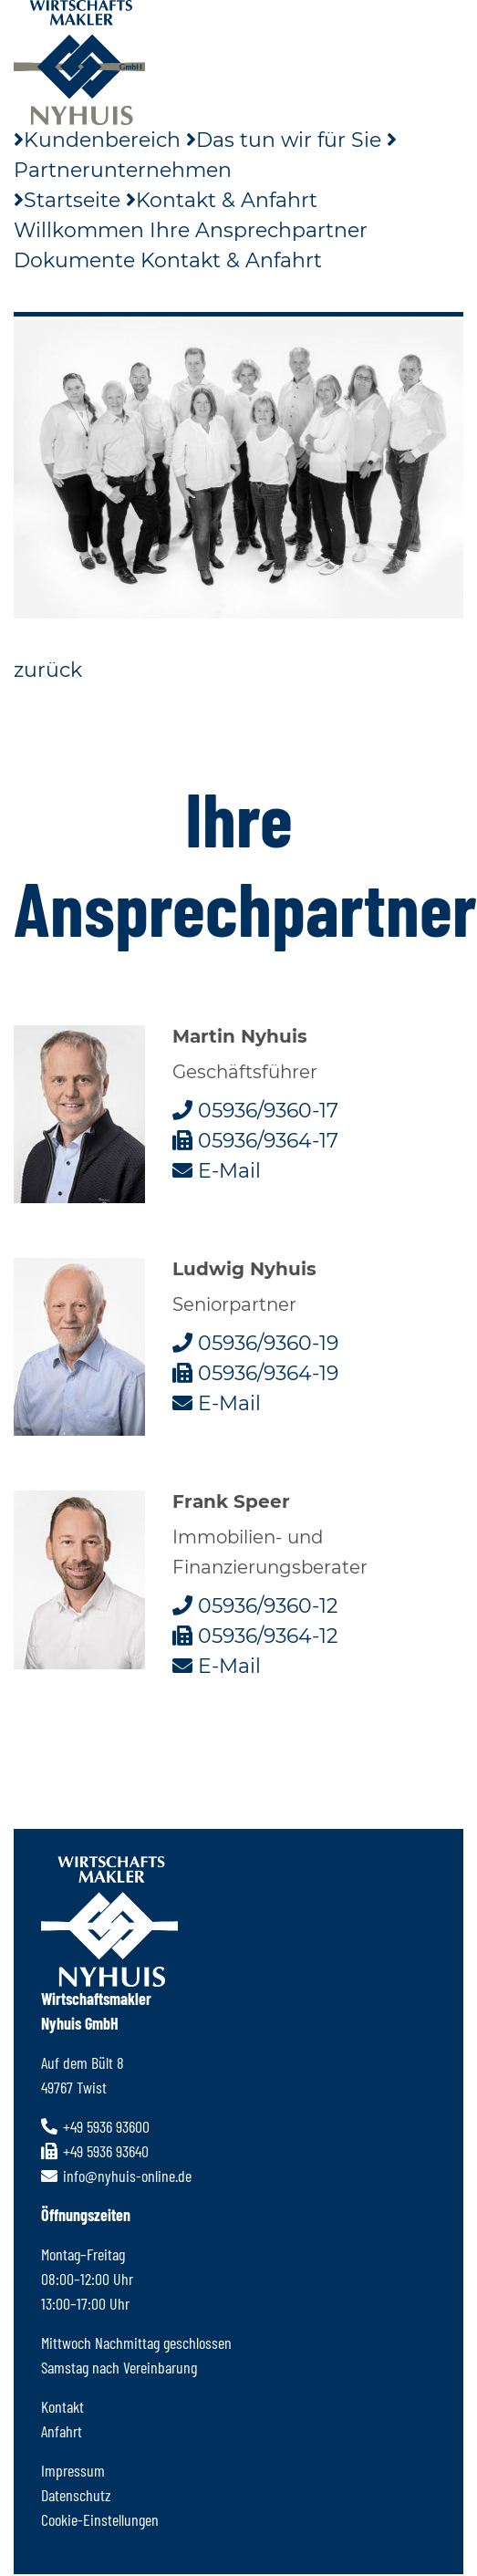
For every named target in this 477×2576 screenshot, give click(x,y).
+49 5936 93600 (95, 2126)
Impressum (73, 2470)
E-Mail (216, 1170)
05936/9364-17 (255, 1140)
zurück (48, 670)
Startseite (67, 200)
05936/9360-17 (255, 1110)
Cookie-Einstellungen (100, 2519)
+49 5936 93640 (95, 2151)
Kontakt (62, 2406)
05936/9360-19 (255, 1343)
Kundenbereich (97, 140)
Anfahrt (61, 2431)
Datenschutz (76, 2495)
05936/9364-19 (255, 1373)
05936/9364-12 (255, 1636)
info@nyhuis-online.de (116, 2176)
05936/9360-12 (255, 1606)
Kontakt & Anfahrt (221, 200)
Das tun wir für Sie (283, 140)
